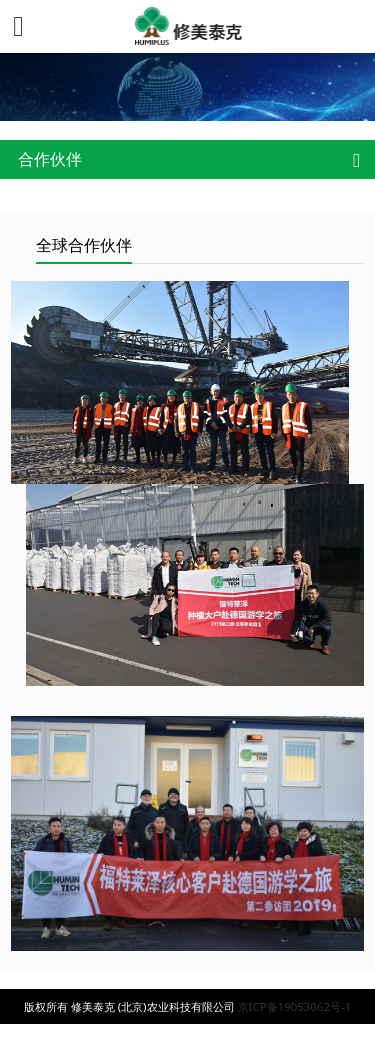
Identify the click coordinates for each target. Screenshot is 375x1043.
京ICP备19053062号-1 (295, 1006)
